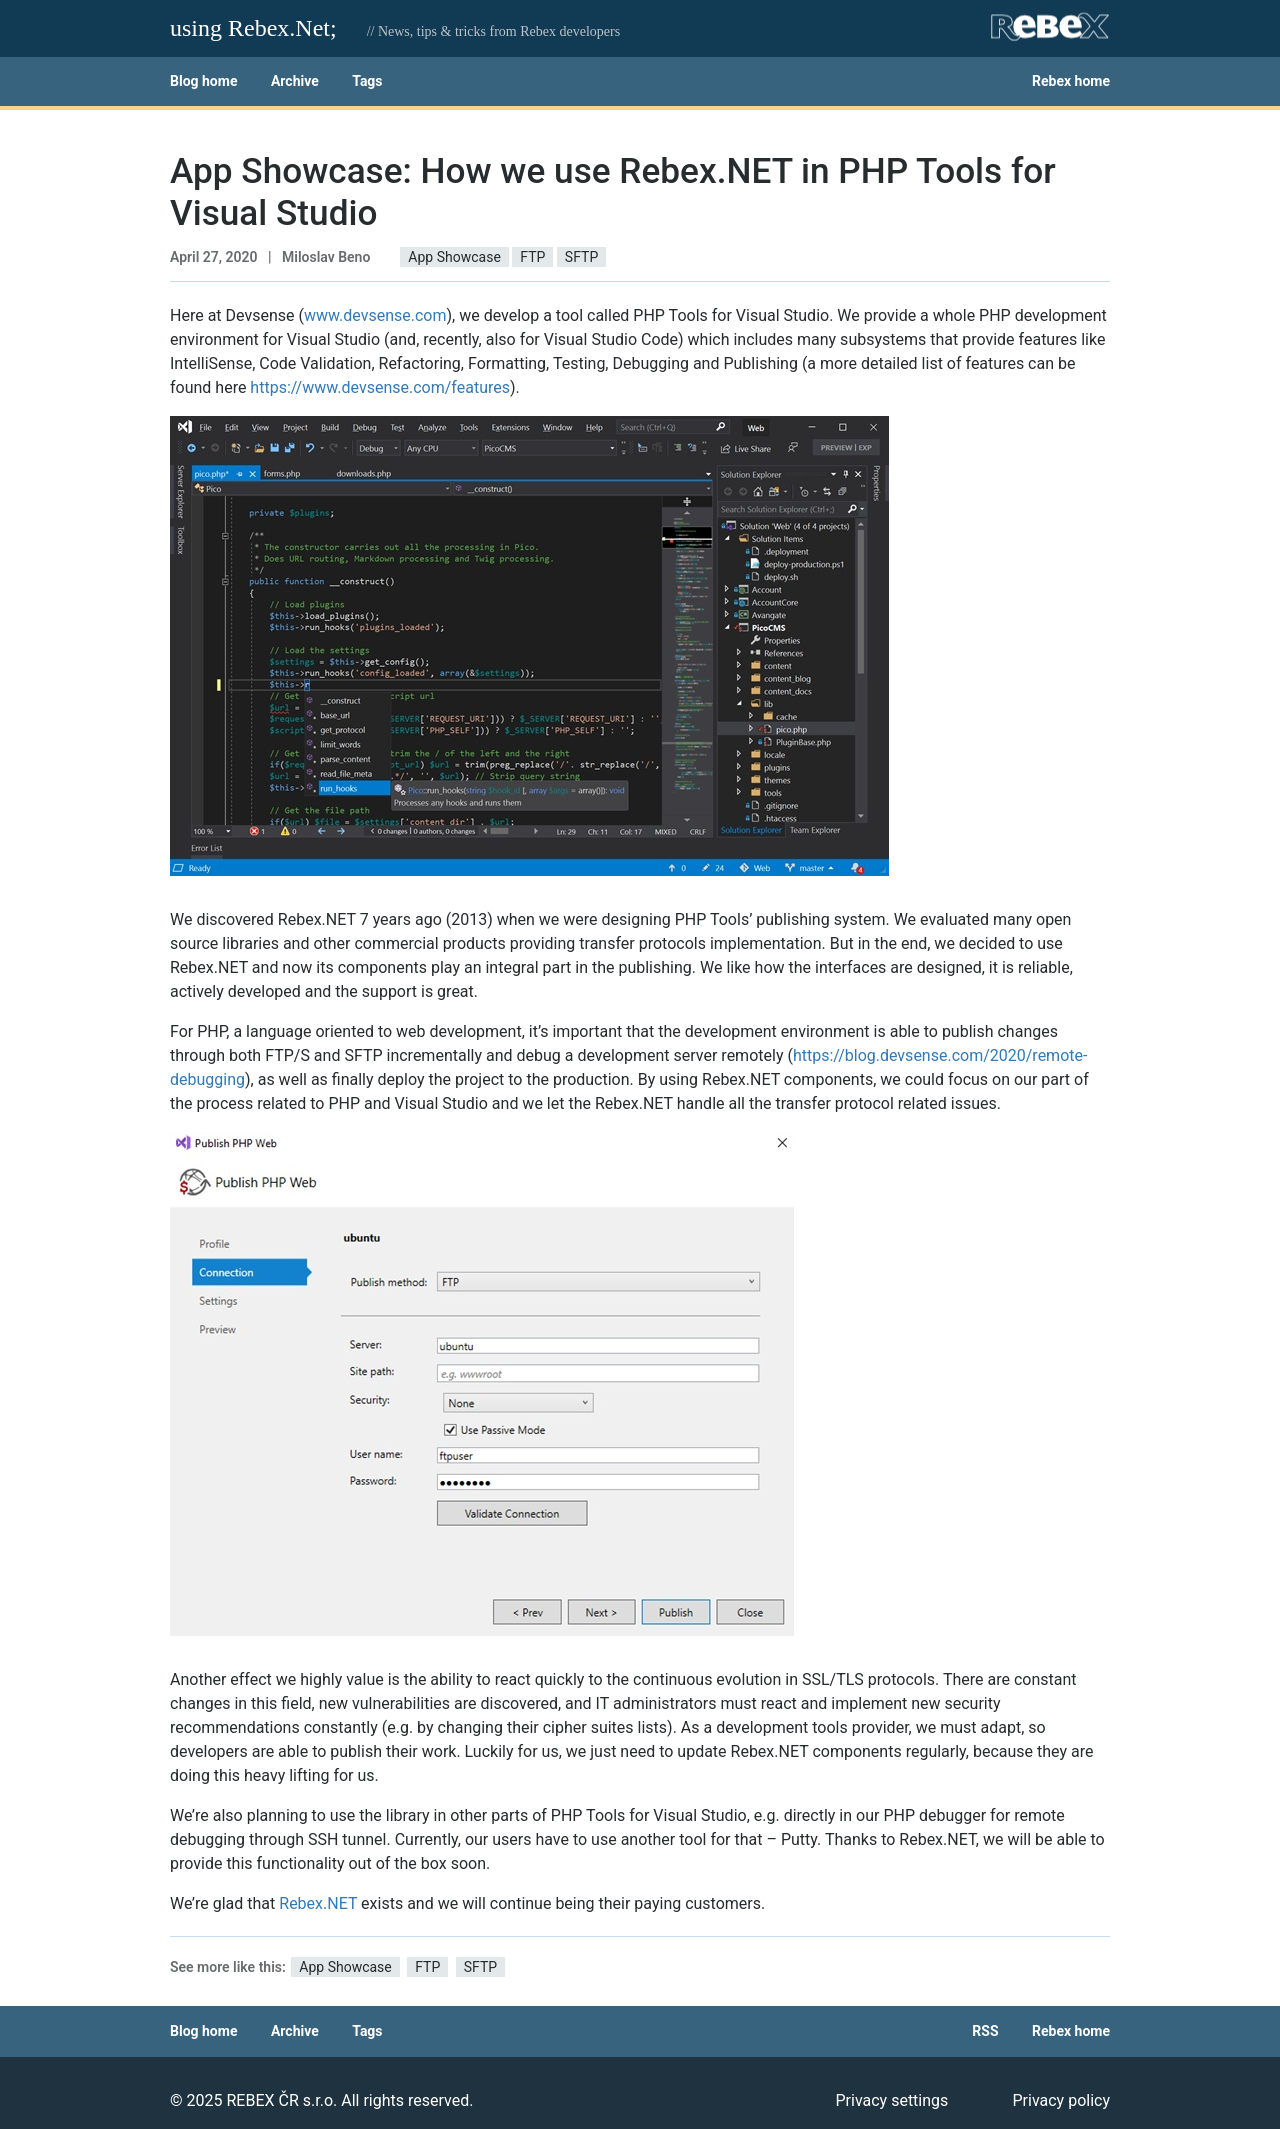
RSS (985, 2031)
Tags (367, 81)
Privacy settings (891, 2100)
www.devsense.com (375, 315)
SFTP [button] (581, 257)
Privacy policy (1061, 2100)
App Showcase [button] (454, 257)
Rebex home (1071, 81)
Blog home (203, 81)
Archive (295, 81)
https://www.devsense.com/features (380, 387)
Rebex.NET (318, 1903)
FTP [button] (532, 257)
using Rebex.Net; (253, 28)
